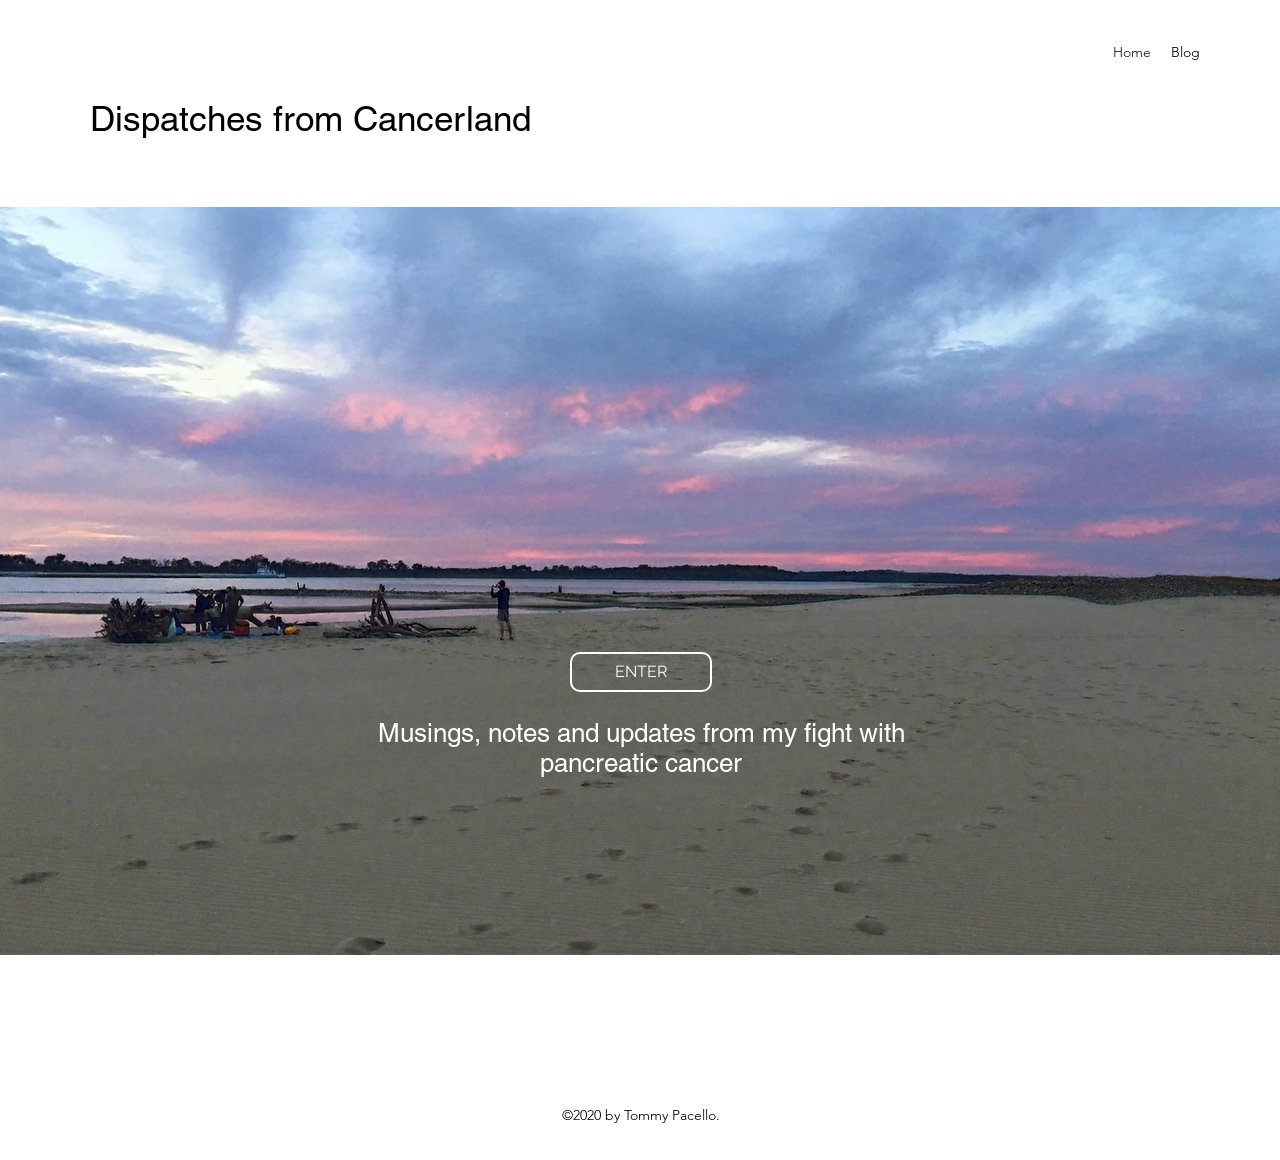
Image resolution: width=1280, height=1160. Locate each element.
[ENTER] (641, 672)
